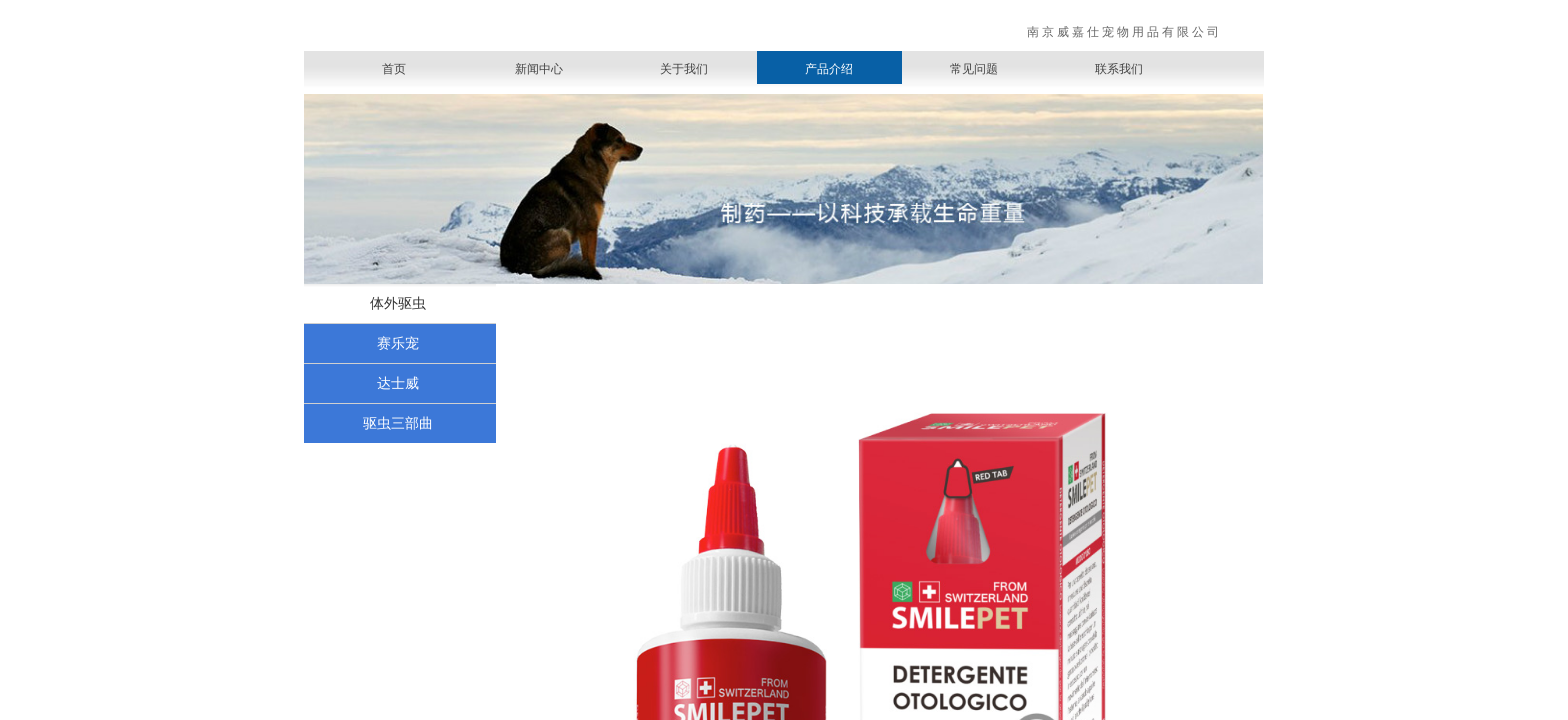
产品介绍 (829, 69)
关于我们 (684, 69)
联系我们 (1119, 69)
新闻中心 (539, 69)
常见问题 (974, 69)
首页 (394, 69)
